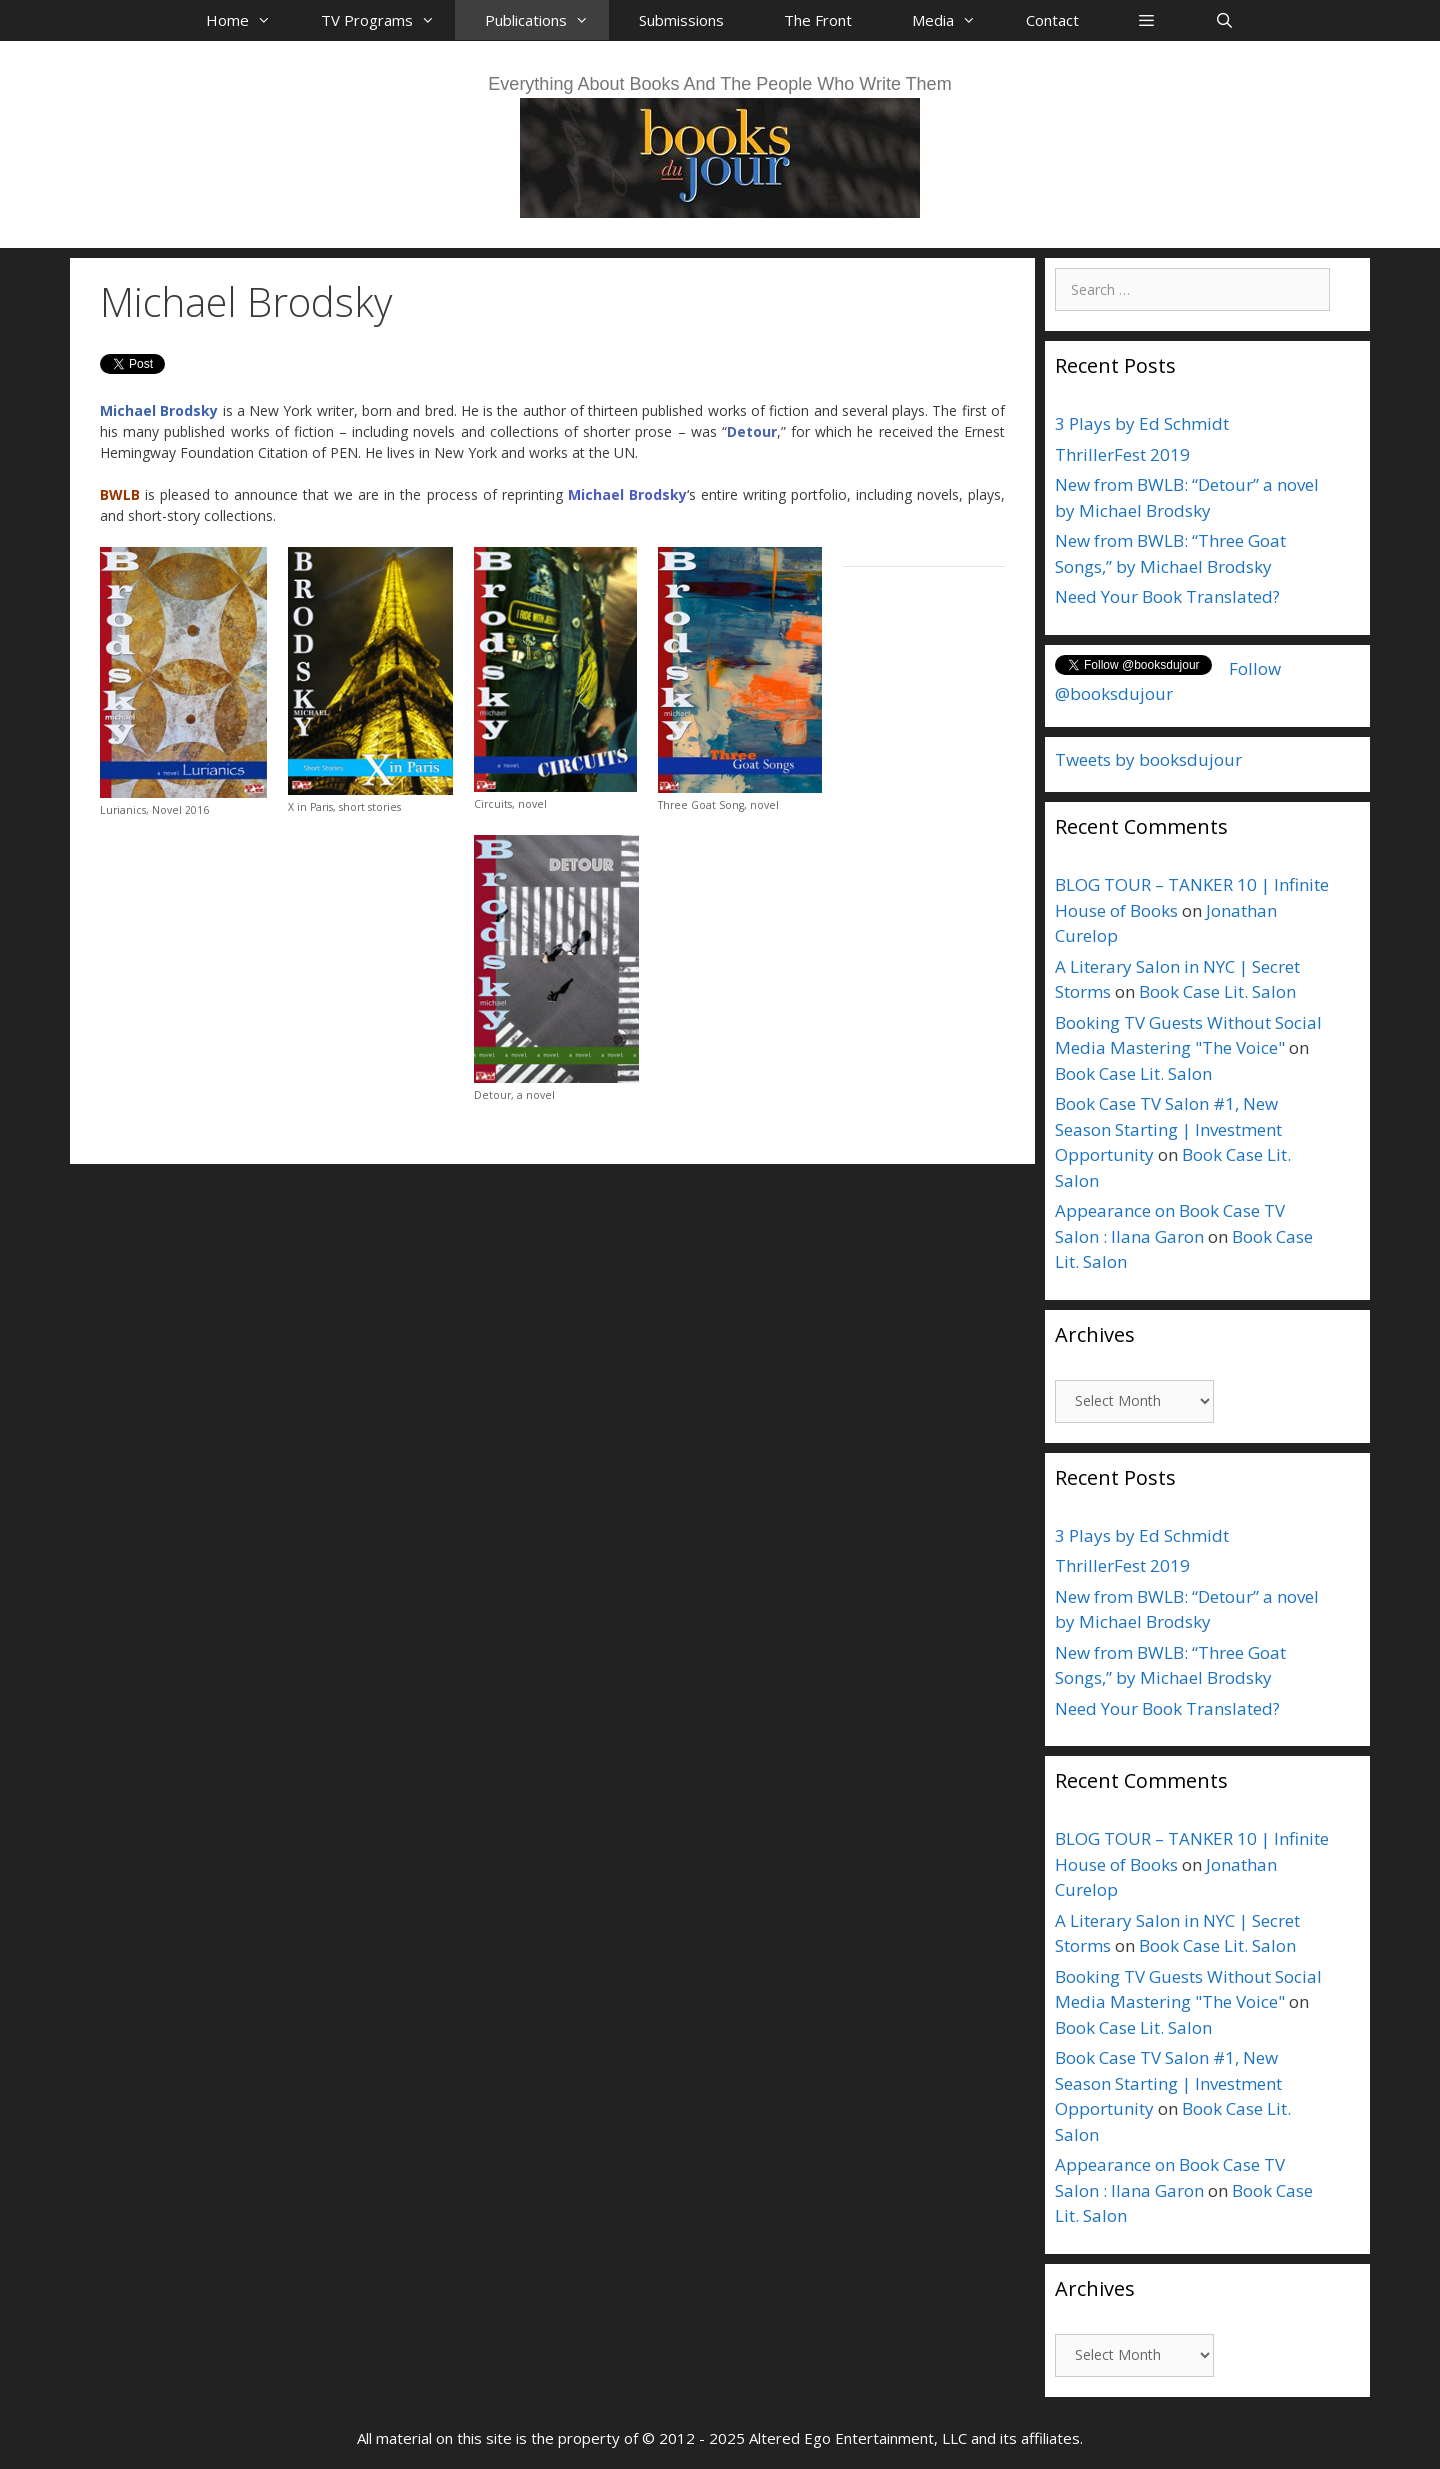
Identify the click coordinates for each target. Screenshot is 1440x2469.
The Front (818, 20)
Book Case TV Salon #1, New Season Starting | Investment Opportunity (1168, 1129)
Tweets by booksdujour (1148, 759)
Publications (547, 20)
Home (248, 20)
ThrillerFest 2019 (1122, 454)
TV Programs (388, 20)
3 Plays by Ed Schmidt (1142, 423)
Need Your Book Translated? (1167, 596)
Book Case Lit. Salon (1217, 991)
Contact (1052, 20)
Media (954, 20)
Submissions (681, 20)
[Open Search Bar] (1223, 20)
